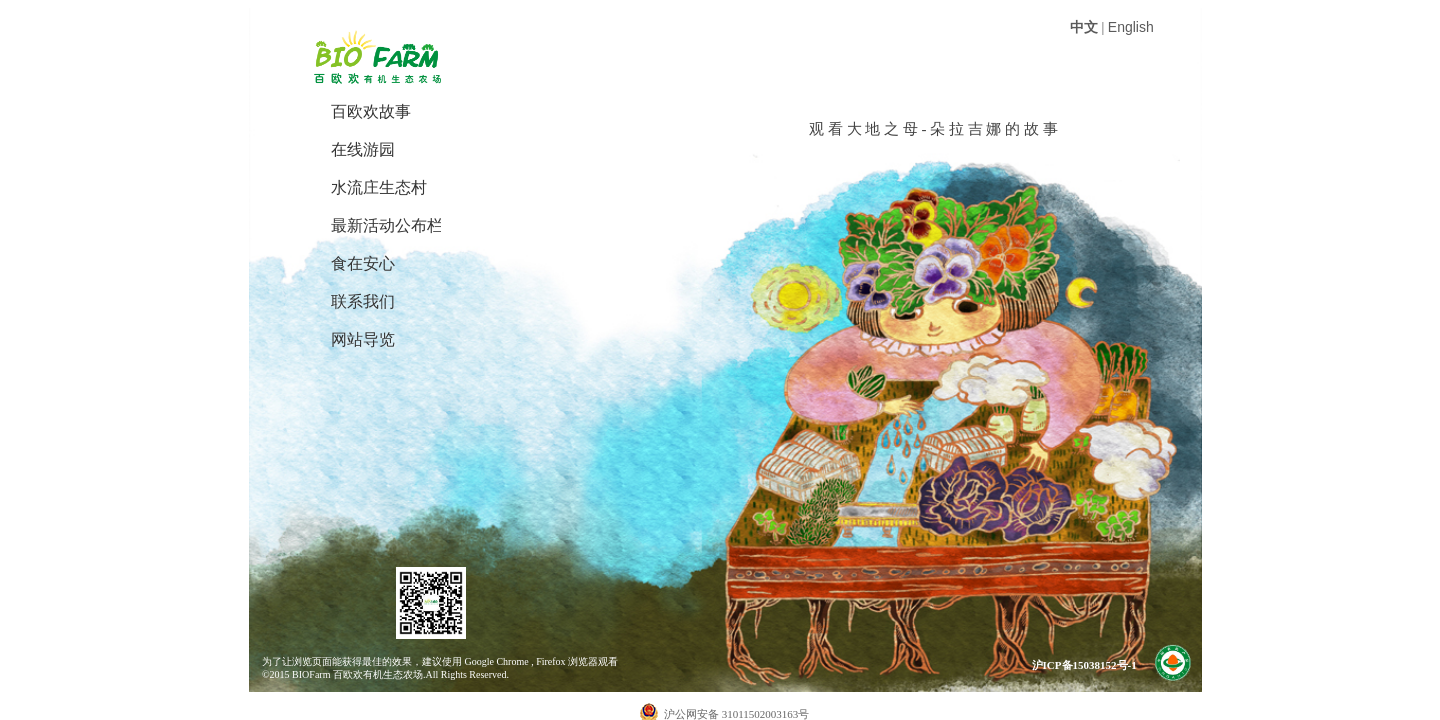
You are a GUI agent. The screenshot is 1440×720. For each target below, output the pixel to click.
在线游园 (363, 149)
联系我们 (363, 301)
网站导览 (363, 339)
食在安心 (363, 263)
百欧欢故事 (371, 111)
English (1131, 27)
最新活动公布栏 (386, 225)
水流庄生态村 (379, 187)
